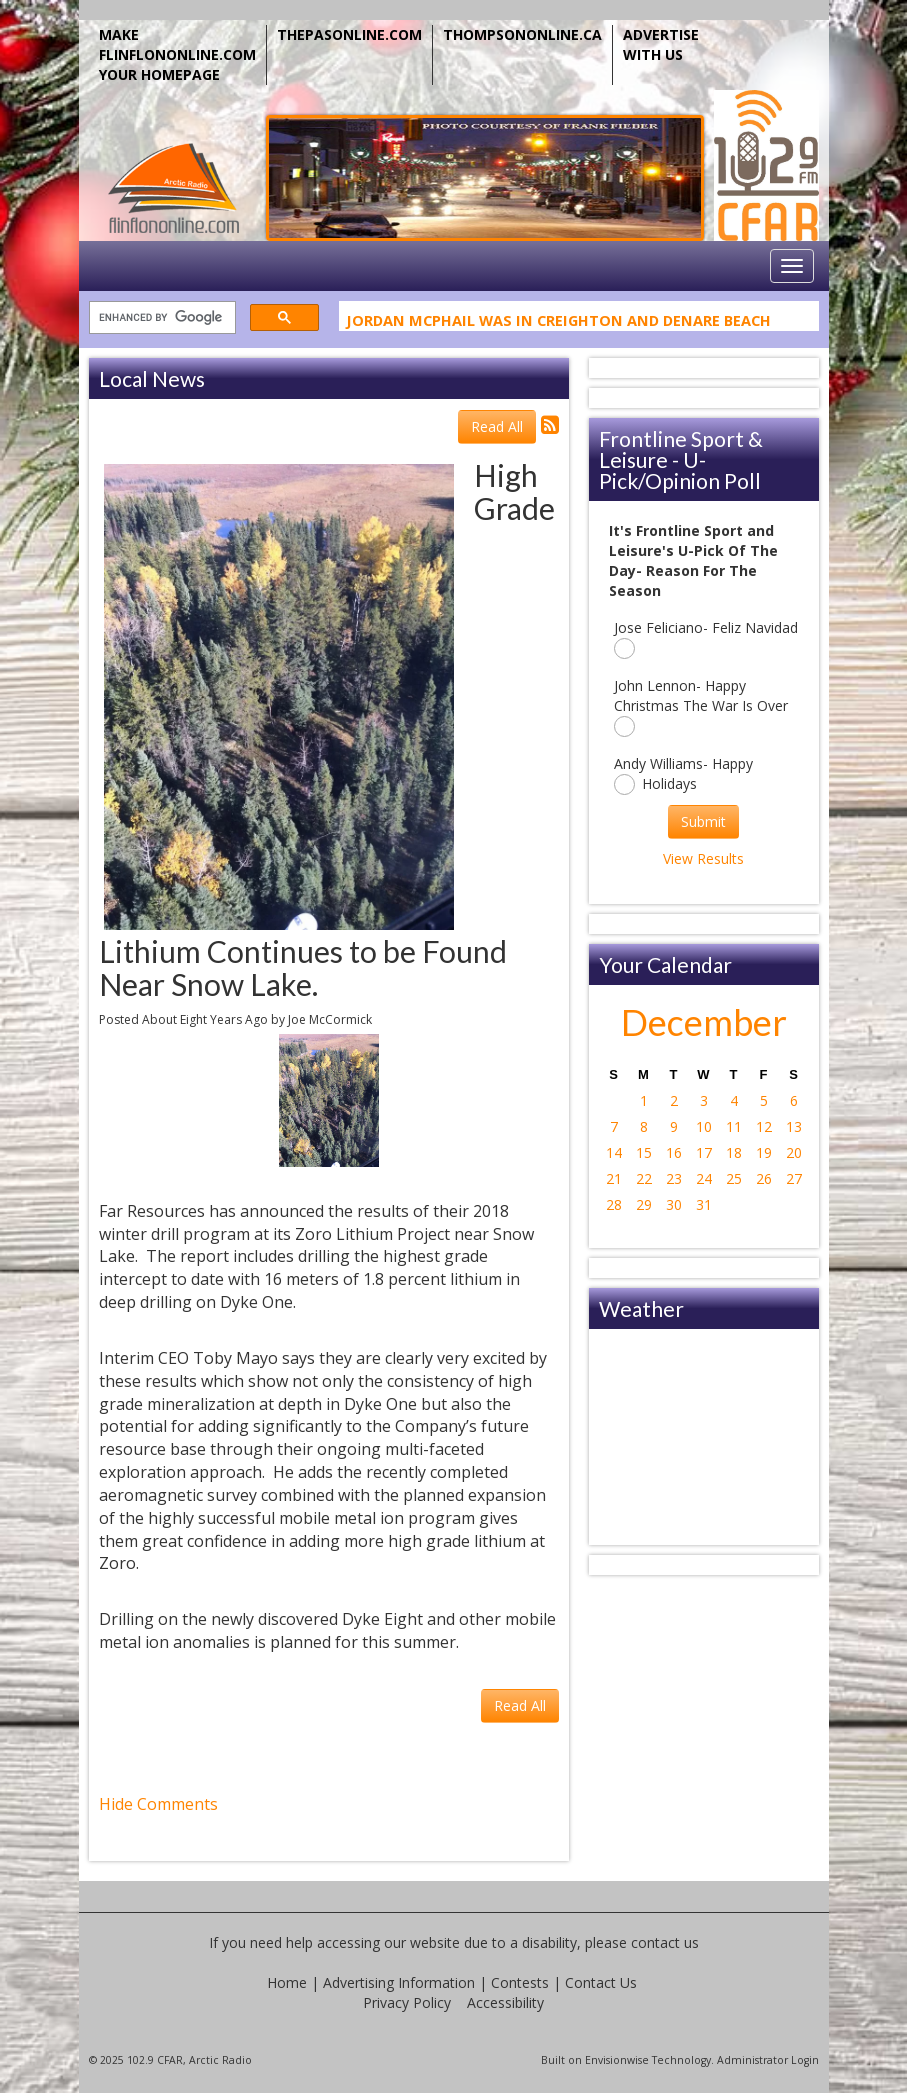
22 (644, 1178)
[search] (160, 318)
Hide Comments (158, 1804)
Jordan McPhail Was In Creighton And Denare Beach (558, 323)
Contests (520, 1982)
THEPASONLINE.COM (349, 34)
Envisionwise (617, 2060)
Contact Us (601, 1982)
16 (674, 1152)
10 (704, 1126)
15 (644, 1152)
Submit (703, 821)
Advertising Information (399, 1982)
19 (764, 1152)
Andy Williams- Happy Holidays (683, 774)
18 (734, 1152)
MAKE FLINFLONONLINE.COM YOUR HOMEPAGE (177, 54)
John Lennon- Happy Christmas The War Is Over (701, 706)
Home (287, 1982)
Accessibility (505, 2002)
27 (794, 1178)
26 (764, 1178)
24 (704, 1178)
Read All (497, 426)
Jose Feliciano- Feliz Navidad (706, 638)
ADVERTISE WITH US (661, 44)
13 (794, 1126)
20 (794, 1152)
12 (764, 1126)
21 (614, 1178)
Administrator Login (768, 2060)
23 (674, 1178)
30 (674, 1204)
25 (734, 1178)
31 (704, 1204)
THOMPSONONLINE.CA (522, 34)
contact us (665, 1942)
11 (734, 1126)
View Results (703, 858)
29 (644, 1204)
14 (614, 1152)
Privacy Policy (407, 2002)
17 (704, 1152)
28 (614, 1204)
